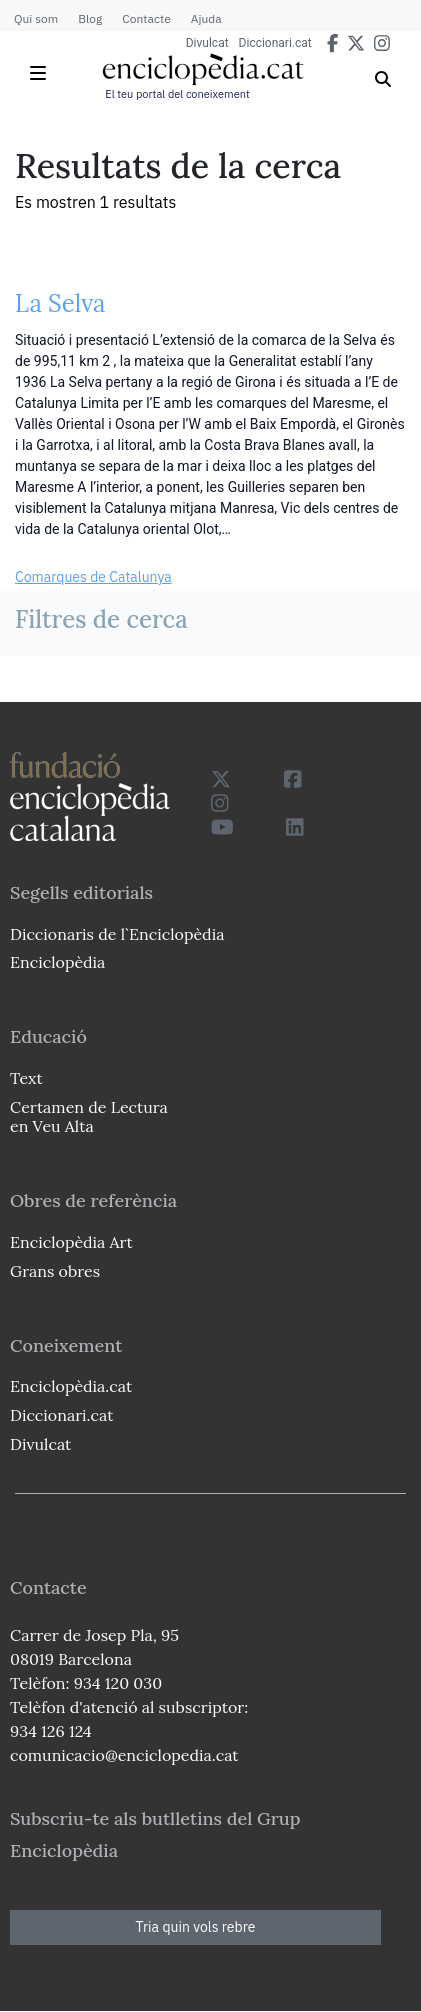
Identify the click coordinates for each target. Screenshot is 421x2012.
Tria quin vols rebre (196, 1927)
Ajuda (206, 18)
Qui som (36, 18)
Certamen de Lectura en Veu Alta (89, 1116)
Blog (90, 18)
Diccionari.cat (275, 43)
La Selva (60, 303)
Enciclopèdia (57, 962)
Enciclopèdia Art (71, 1242)
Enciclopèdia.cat (71, 1386)
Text (26, 1078)
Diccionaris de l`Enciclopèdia (117, 934)
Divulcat (207, 43)
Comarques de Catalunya (93, 577)
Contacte (146, 18)
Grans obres (55, 1271)
